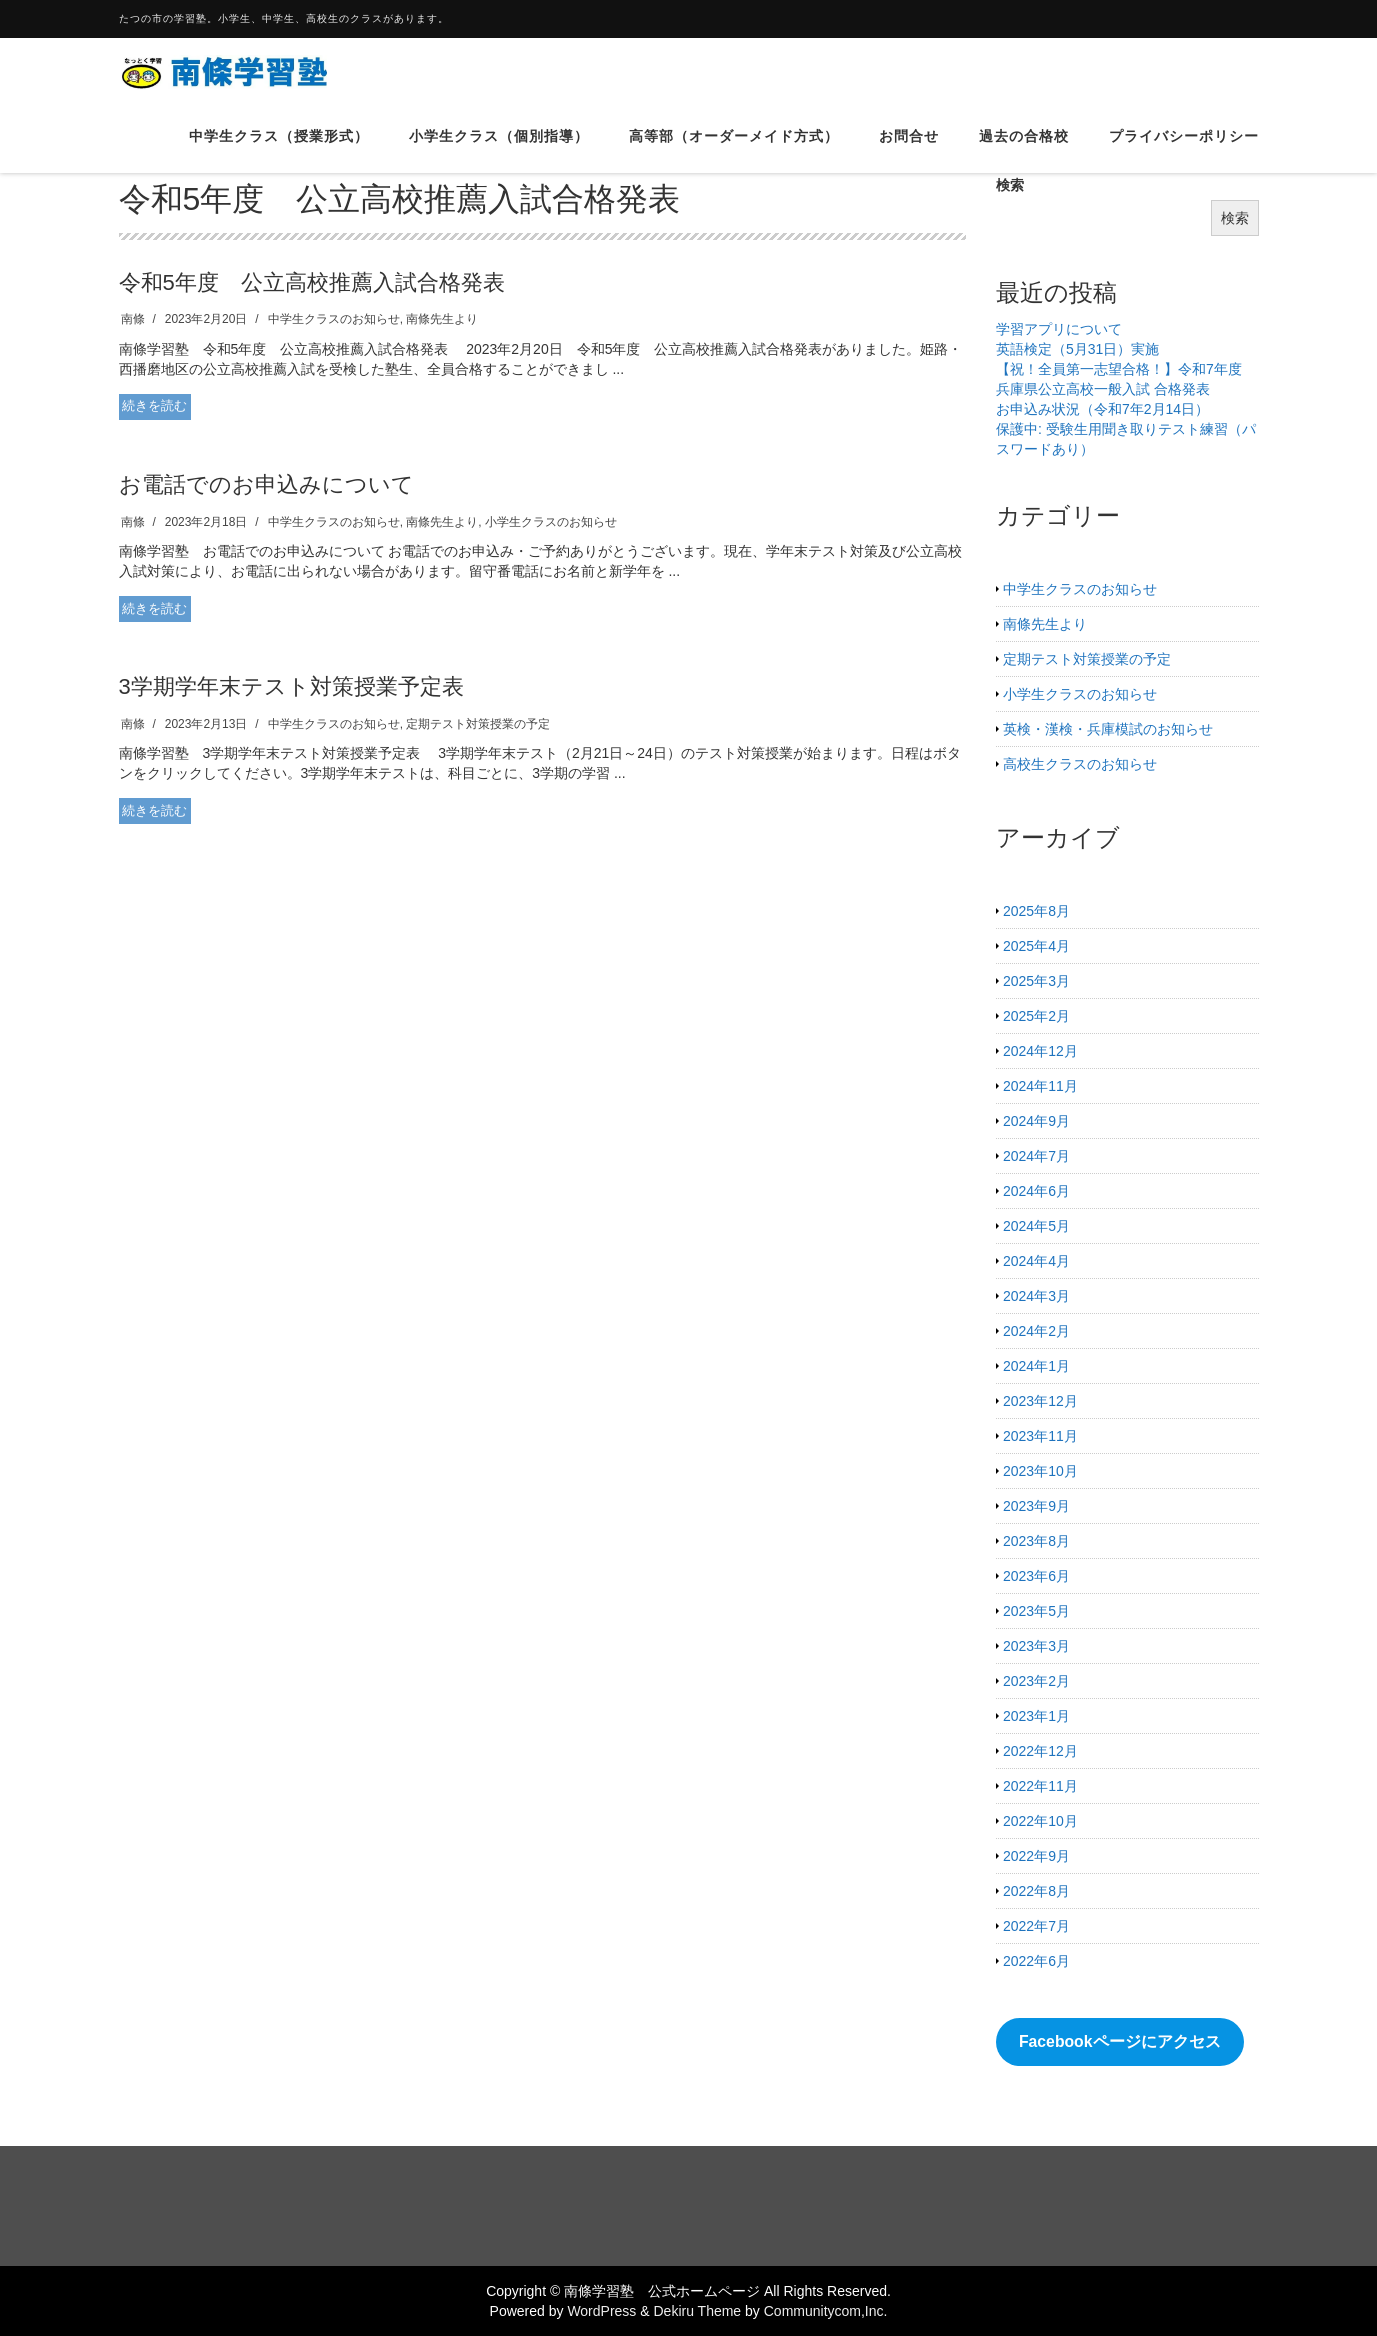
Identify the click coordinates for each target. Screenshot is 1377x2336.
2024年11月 (1040, 1086)
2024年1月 (1036, 1366)
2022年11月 (1040, 1786)
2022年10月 (1040, 1821)
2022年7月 (1036, 1926)
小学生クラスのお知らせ (551, 522)
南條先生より (442, 319)
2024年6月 (1036, 1191)
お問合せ (909, 149)
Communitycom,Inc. (826, 2311)
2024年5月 (1036, 1226)
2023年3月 (1036, 1646)
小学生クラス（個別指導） (499, 149)
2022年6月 (1036, 1961)
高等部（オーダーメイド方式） (734, 149)
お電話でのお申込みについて (266, 484)
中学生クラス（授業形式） (279, 149)
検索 (1235, 218)
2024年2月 (1036, 1331)
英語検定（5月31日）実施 (1077, 349)
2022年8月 (1036, 1891)
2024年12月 (1040, 1051)
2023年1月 (1036, 1716)
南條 (133, 319)
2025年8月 (1036, 911)
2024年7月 (1036, 1156)
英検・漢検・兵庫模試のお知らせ (1108, 729)
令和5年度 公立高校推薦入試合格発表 (312, 282)
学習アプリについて (1059, 329)
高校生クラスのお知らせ (1080, 764)
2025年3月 (1036, 981)
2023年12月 (1040, 1401)
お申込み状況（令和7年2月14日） (1102, 409)
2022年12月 (1040, 1751)
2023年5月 (1036, 1611)
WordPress (601, 2311)
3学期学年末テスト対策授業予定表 (291, 686)
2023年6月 (1036, 1576)
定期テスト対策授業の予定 (478, 724)
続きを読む (154, 405)
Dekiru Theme (697, 2311)
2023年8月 (1036, 1541)
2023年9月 (1036, 1506)
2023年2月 (1036, 1681)
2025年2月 (1036, 1016)
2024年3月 (1036, 1296)
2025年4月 (1036, 946)
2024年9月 (1036, 1121)
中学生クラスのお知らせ (334, 319)
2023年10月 (1040, 1471)
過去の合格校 (1024, 149)
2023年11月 (1040, 1436)
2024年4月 (1036, 1261)
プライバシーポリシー (1184, 149)
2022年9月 (1036, 1856)
